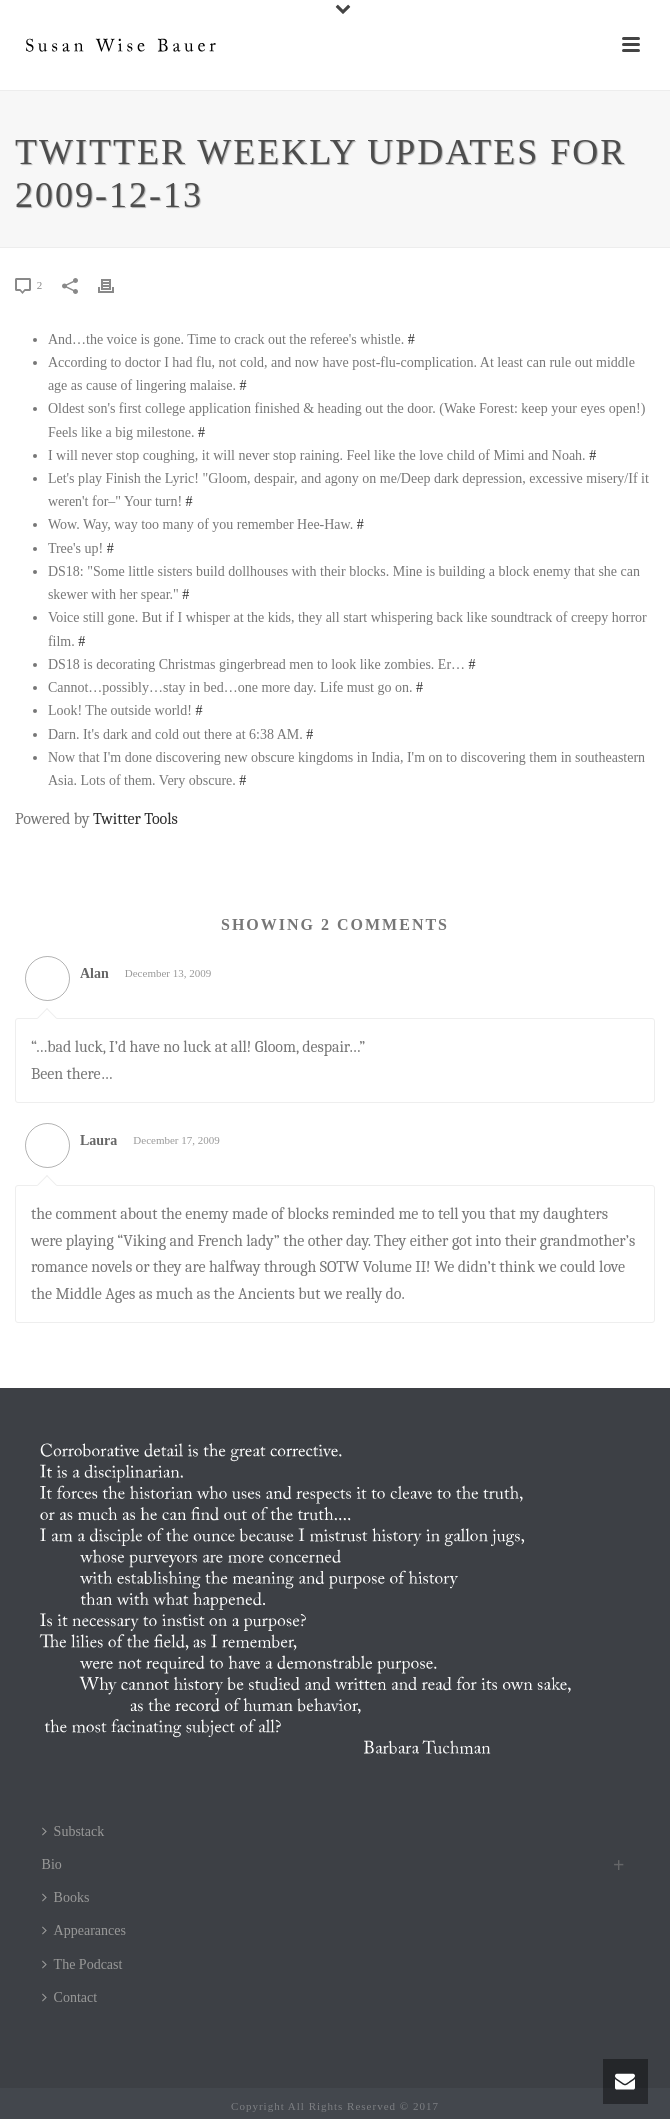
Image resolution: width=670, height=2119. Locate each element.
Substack (73, 1831)
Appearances (84, 1930)
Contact (70, 1997)
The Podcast (82, 1964)
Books (66, 1897)
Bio (52, 1864)
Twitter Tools (135, 819)
